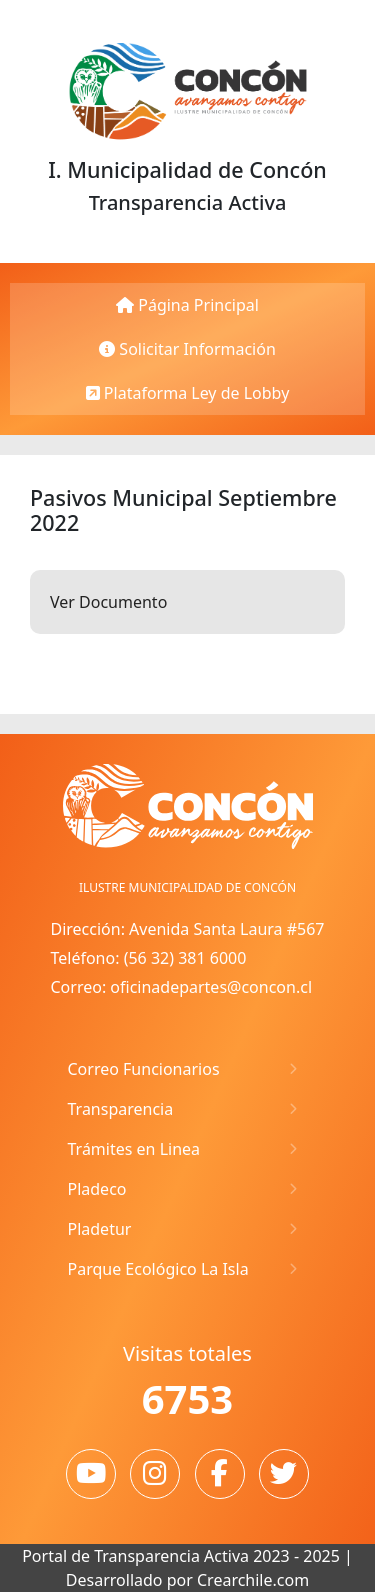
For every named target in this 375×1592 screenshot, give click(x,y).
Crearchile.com (253, 1580)
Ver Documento (108, 602)
